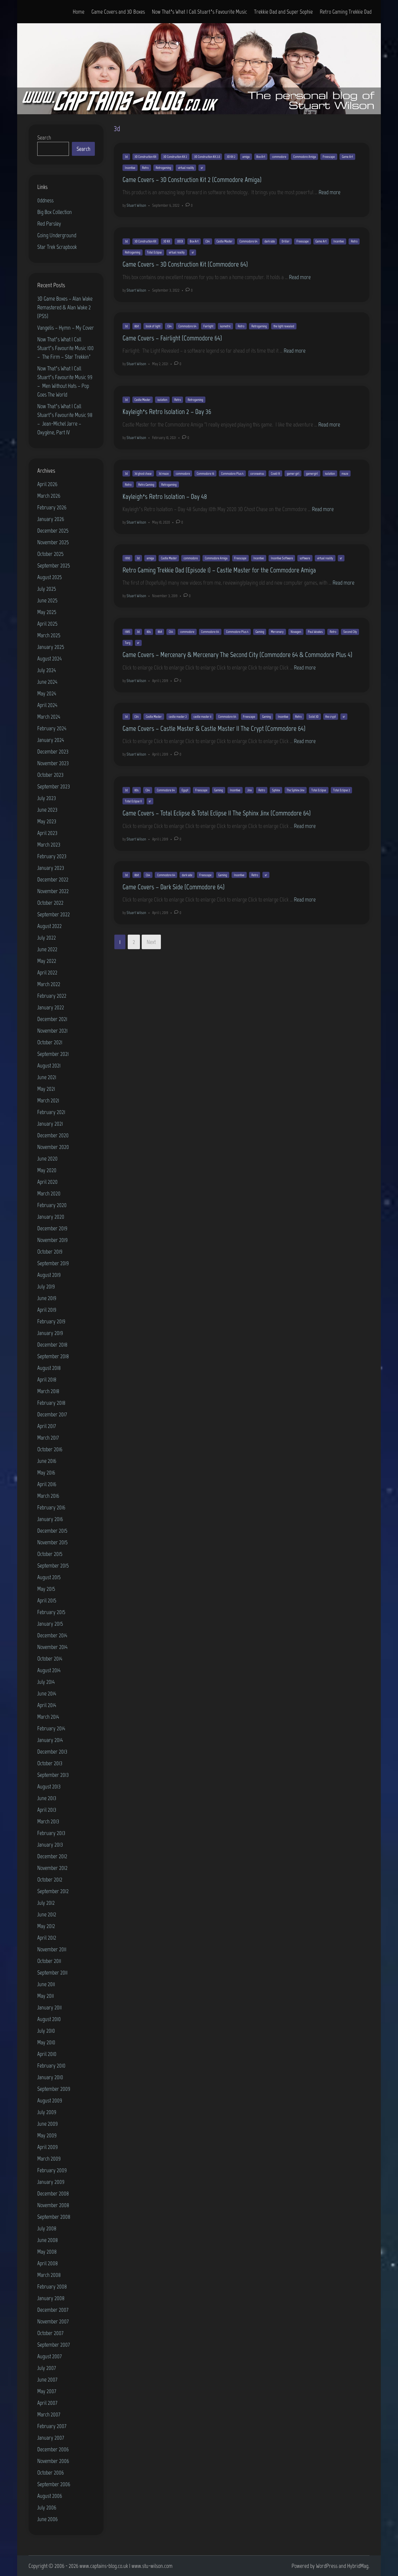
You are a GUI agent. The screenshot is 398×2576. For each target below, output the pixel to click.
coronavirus (257, 474)
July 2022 (46, 937)
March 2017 (48, 1437)
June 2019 (46, 1298)
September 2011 (52, 1972)
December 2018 (52, 1344)
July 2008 (46, 2228)
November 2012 (52, 1867)
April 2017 (46, 1425)
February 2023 (51, 856)
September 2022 (53, 914)
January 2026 (50, 518)
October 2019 (50, 1251)
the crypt (330, 717)
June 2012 (46, 1914)
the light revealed (283, 326)
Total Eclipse (154, 252)
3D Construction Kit (145, 157)
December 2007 (52, 2309)
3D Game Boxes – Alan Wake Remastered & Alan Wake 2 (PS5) (65, 307)
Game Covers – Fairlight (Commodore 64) (172, 338)
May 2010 (46, 2042)
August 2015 (49, 1577)
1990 (127, 558)
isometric (225, 326)
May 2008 (47, 2251)
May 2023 (46, 821)
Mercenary (277, 632)
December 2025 (53, 530)
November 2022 (53, 891)
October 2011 (49, 1960)
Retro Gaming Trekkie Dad (346, 11)
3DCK (180, 241)
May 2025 (46, 611)
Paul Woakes (315, 632)
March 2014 (48, 1716)
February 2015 (51, 1612)
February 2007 (51, 2426)
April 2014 (46, 1705)
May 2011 (45, 1995)
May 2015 (46, 1588)
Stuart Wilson (136, 205)
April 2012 (46, 1937)
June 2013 (46, 1798)
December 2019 (52, 1228)
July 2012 (46, 1902)
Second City (350, 632)
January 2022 (50, 1007)
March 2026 (48, 495)
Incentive (130, 168)
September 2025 (53, 565)
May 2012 (46, 1925)
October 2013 (49, 1763)
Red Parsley (49, 223)
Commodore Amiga (304, 157)
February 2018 (51, 1402)
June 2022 (47, 949)
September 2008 (53, 2216)
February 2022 (51, 995)
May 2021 (46, 1088)
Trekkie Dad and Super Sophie (283, 11)
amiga (246, 157)
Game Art (347, 157)
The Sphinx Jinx (295, 790)
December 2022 (52, 879)
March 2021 (48, 1100)
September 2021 (53, 1053)
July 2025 (46, 588)
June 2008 (47, 2239)
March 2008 (49, 2274)
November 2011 (51, 1949)
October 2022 (50, 902)
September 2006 (53, 2484)
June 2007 (47, 2379)
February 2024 (51, 728)
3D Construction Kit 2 (175, 157)
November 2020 (53, 1146)
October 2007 (50, 2332)
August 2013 (49, 1786)
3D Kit (166, 241)
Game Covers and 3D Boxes (118, 11)
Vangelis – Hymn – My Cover (65, 327)
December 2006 (53, 2449)
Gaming (259, 632)
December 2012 (52, 1856)
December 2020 (53, 1135)
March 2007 (48, 2414)
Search (44, 137)
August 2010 (49, 2019)
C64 (207, 241)
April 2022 (47, 972)
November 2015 (52, 1542)
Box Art (260, 157)
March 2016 (48, 1495)
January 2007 (50, 2437)
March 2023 (48, 844)
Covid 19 (275, 474)
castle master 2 (178, 717)
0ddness (45, 200)
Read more (329, 192)
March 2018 (48, 1391)
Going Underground (56, 235)
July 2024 (46, 670)
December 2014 (52, 1635)
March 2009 (49, 2158)
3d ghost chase (143, 474)
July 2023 (46, 798)
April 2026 (47, 484)
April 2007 (47, 2402)
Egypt (185, 790)
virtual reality (186, 168)
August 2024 (49, 658)
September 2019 (53, 1263)
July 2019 (46, 1286)
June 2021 (46, 1077)
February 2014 (51, 1728)
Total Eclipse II (133, 801)
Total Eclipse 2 (341, 790)
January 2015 (50, 1623)
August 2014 (49, 1670)
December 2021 (52, 1018)
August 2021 (49, 1065)
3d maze (164, 474)
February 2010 (51, 2065)
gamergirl (312, 474)
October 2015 (50, 1553)
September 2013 (53, 1774)
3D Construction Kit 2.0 (207, 157)
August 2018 (49, 1367)
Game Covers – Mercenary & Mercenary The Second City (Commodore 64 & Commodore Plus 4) (237, 654)
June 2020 (47, 1158)
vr (202, 168)
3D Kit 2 (231, 157)
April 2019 (46, 1309)
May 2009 (47, 2135)
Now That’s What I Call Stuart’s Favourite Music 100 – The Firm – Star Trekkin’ (65, 348)
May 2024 (46, 693)
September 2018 (53, 1356)
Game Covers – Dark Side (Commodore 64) (173, 887)
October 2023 (50, 774)
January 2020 (50, 1216)
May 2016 (46, 1472)
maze (345, 474)
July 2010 (46, 2030)
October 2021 (49, 1042)
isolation (162, 400)
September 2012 (53, 1891)
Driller (285, 241)
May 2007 (46, 2391)
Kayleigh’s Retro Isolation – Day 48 (164, 496)
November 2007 (53, 2321)
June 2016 (46, 1460)
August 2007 (49, 2356)
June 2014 (46, 1693)
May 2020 (46, 1170)
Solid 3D (314, 717)
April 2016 (46, 1484)
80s (149, 632)
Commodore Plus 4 (232, 474)
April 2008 (47, 2263)
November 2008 (53, 2205)
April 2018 (46, 1379)
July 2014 (46, 1681)
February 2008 (52, 2286)
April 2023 (47, 832)
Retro (145, 168)
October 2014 (49, 1658)
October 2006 (50, 2472)
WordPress (326, 2565)
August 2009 (49, 2100)
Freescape (329, 157)
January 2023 (50, 867)
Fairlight (208, 326)
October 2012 (49, 1879)
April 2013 (46, 1809)
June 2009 (47, 2123)
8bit (136, 326)
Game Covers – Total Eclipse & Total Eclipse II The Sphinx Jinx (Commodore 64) (216, 813)
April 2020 (47, 1181)
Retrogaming (163, 168)
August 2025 (49, 577)
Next (151, 941)
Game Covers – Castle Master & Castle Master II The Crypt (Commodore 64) (213, 728)
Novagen (296, 632)
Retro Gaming (146, 485)
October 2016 (49, 1449)
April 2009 (47, 2146)
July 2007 (46, 2367)
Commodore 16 (205, 474)
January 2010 (50, 2077)
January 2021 (50, 1123)
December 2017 (52, 1414)
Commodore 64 (248, 241)
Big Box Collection (54, 211)
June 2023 (47, 809)
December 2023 (52, 751)
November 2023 (53, 763)
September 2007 (53, 2344)
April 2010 (46, 2053)
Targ (127, 643)
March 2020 (49, 1193)
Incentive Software (282, 558)
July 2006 (46, 2507)
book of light (153, 326)
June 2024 (47, 681)
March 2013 (48, 1821)
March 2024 (48, 716)
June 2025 (47, 600)
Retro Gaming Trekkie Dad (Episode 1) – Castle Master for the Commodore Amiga (219, 570)
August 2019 (49, 1274)
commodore (279, 157)
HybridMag (357, 2565)
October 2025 (50, 553)
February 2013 (51, 1832)
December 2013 (52, 1751)
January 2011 (49, 2007)
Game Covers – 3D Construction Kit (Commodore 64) (185, 264)
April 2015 (46, 1600)
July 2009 (46, 2112)
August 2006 (49, 2495)
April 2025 (47, 623)
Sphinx (276, 790)
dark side (269, 241)
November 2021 (52, 1030)
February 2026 (51, 507)
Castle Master (224, 241)
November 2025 (53, 542)
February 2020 (52, 1205)
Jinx (249, 790)
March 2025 (49, 635)
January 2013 (50, 1844)
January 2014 (50, 1739)
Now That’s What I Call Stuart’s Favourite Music (199, 11)
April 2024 (47, 704)
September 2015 (53, 1565)
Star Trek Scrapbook (57, 246)
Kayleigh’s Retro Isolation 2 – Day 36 (166, 411)
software (305, 558)
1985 (127, 632)
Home (78, 11)
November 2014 (52, 1646)
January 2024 (50, 739)
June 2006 (47, 2519)
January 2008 (51, 2298)
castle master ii (202, 717)
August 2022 (49, 925)
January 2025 (50, 646)
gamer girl (293, 474)
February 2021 (51, 1111)
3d (126, 157)
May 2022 (46, 960)
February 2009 (52, 2170)
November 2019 (52, 1239)
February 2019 (51, 1321)
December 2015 (52, 1530)
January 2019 (50, 1332)
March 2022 (48, 984)
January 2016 (50, 1518)
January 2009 (51, 2181)
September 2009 (53, 2088)
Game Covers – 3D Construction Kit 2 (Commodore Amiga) (192, 179)
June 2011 (46, 1984)
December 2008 (53, 2193)
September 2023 (53, 786)
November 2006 (53, 2460)
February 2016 (51, 1507)
